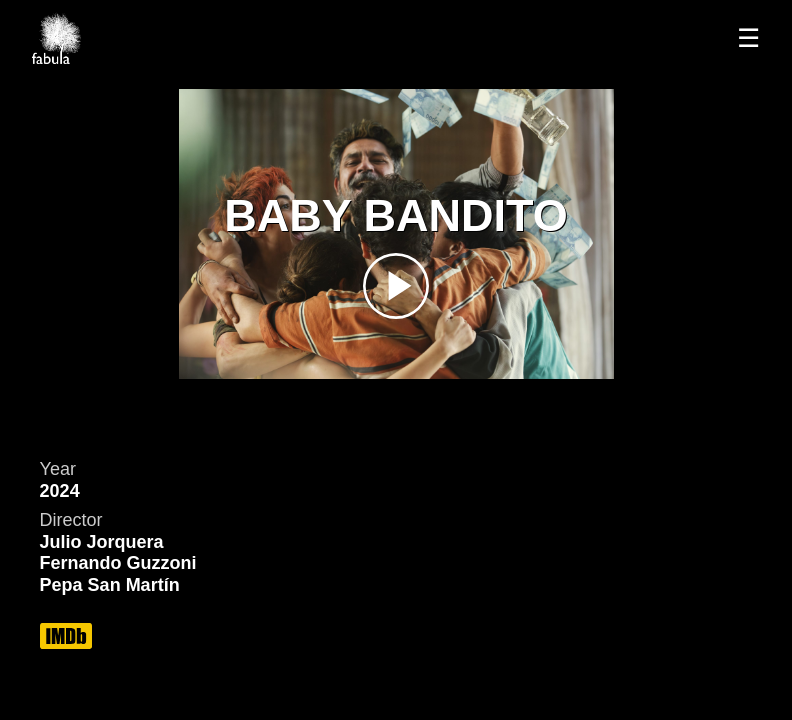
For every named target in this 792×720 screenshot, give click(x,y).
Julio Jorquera (102, 542)
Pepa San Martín (110, 585)
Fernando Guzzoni (118, 563)
